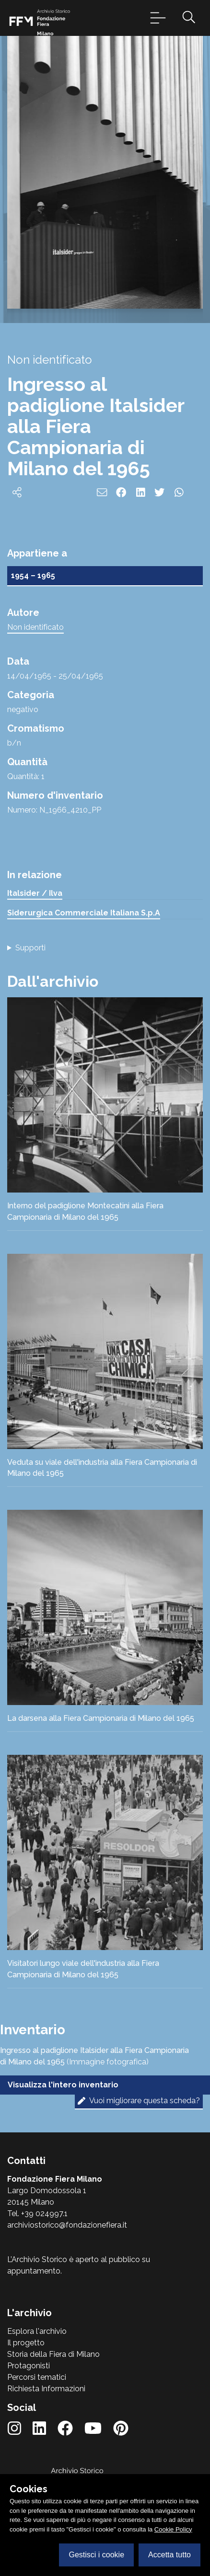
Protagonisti (28, 2365)
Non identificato (35, 627)
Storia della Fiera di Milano (53, 2354)
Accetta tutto (169, 2555)
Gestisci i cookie (96, 2555)
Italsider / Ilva (34, 893)
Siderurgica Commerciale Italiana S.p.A (83, 912)
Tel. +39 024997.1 (37, 2213)
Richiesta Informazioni (46, 2388)
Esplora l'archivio (37, 2331)
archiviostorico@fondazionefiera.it (67, 2225)
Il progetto (26, 2342)
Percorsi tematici (36, 2377)
